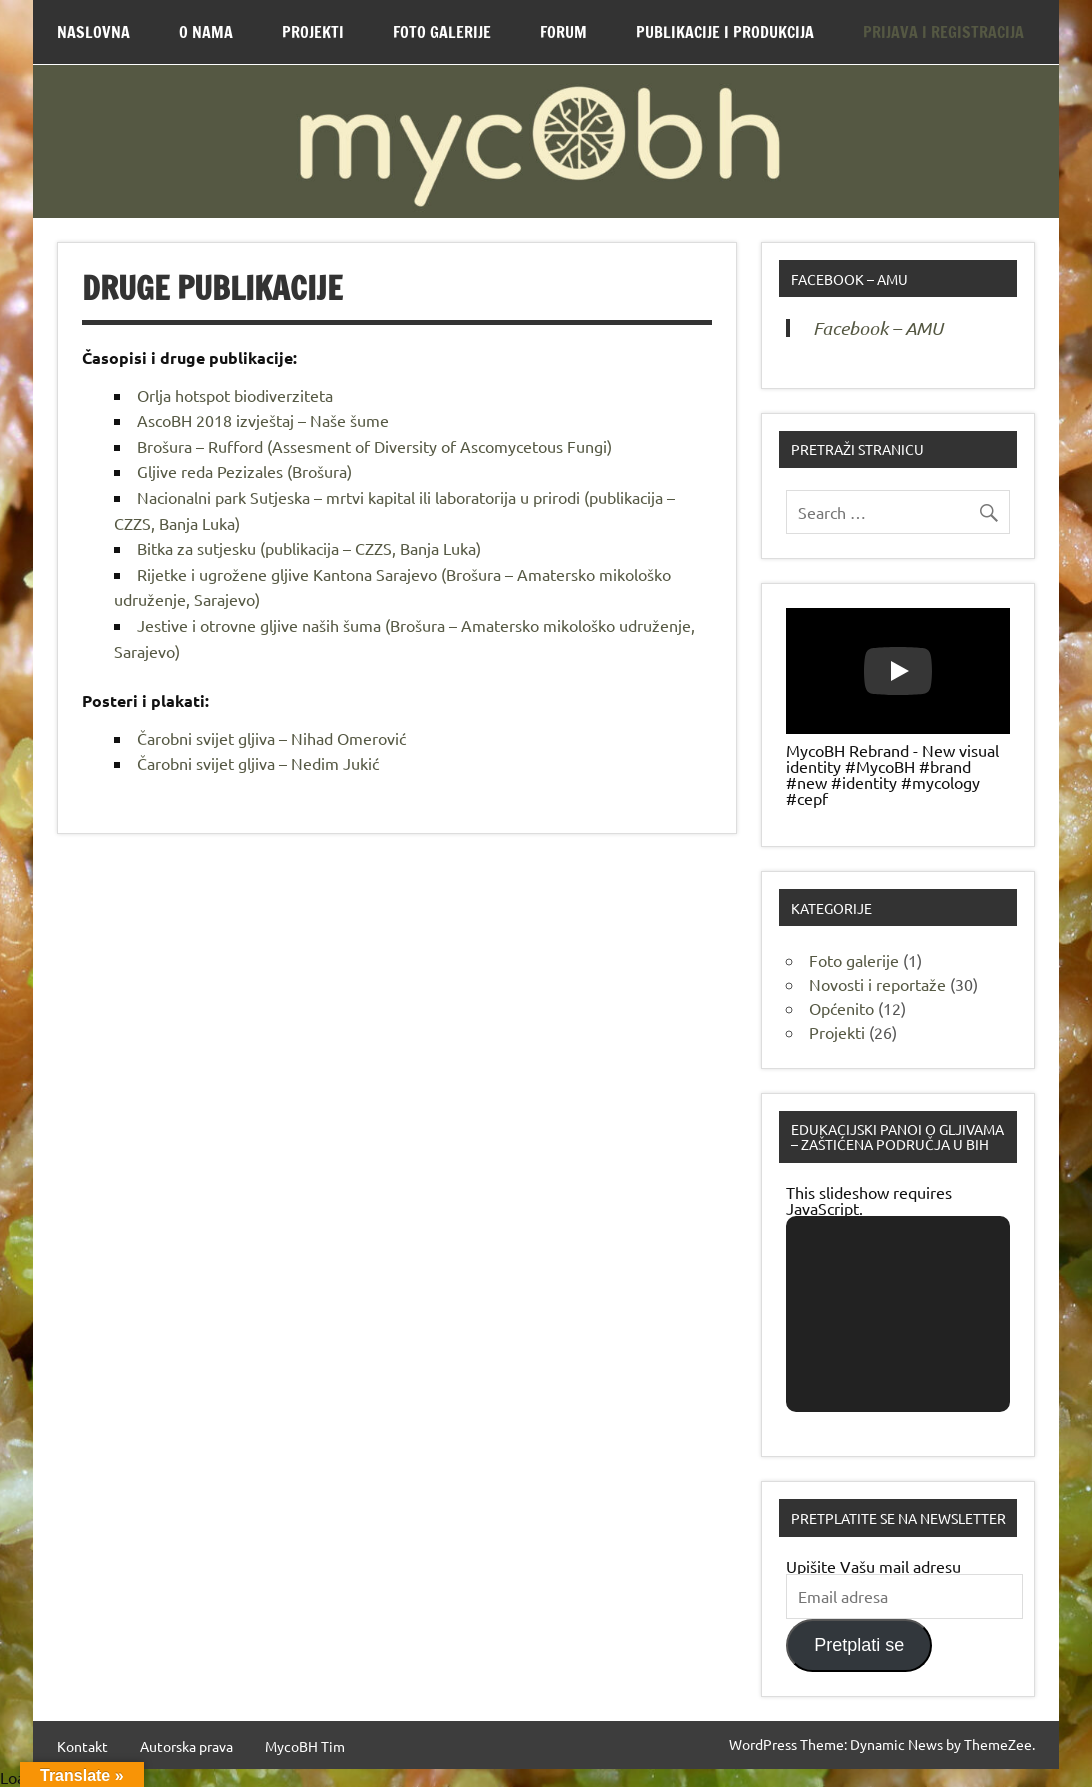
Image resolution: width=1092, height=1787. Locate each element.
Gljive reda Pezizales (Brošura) (244, 471)
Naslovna (93, 32)
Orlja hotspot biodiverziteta (235, 395)
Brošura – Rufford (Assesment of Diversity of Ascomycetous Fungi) (374, 446)
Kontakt (82, 1746)
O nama (206, 32)
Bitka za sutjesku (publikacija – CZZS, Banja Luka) (309, 548)
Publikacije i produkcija (725, 32)
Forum (563, 32)
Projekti (313, 32)
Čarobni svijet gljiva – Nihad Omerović (271, 738)
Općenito (841, 1008)
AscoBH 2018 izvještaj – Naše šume (263, 420)
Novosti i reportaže (877, 984)
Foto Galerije (442, 32)
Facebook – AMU (849, 279)
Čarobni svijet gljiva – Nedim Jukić (258, 763)
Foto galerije (854, 960)
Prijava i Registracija (943, 32)
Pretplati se (859, 1645)
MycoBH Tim (305, 1746)
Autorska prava (186, 1746)
